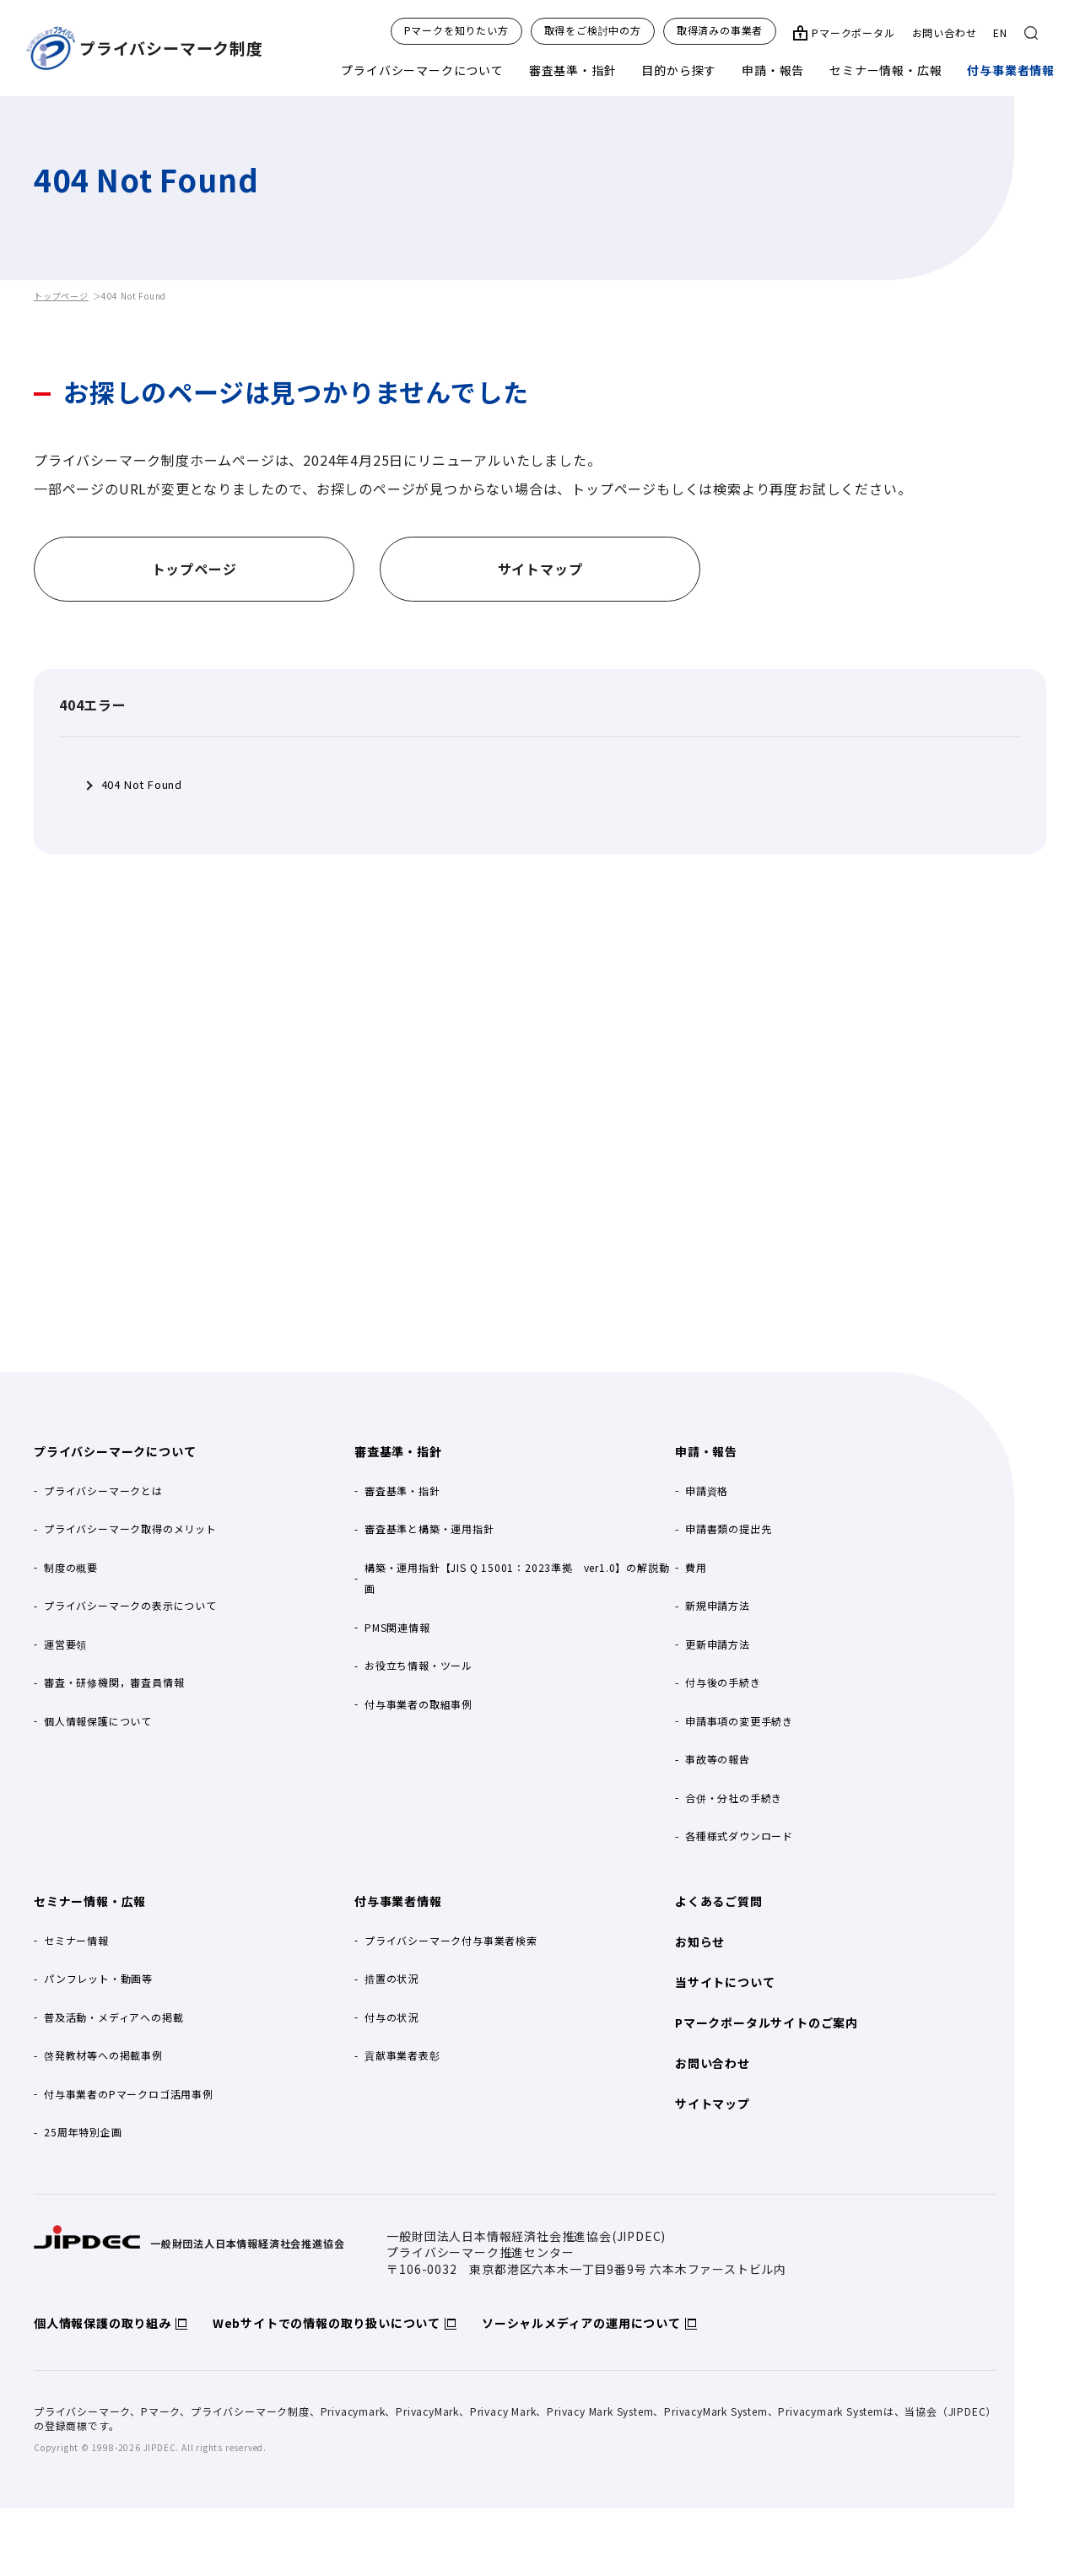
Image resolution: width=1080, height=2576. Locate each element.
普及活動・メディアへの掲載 (113, 2017)
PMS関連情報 (397, 1627)
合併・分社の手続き (733, 1797)
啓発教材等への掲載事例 (103, 2055)
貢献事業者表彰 (402, 2055)
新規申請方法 (717, 1605)
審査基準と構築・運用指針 (429, 1528)
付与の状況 (391, 2017)
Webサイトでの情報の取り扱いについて (326, 2322)
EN (1000, 32)
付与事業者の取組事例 (418, 1704)
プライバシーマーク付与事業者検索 (450, 1940)
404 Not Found (141, 784)
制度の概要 (71, 1567)
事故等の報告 (717, 1759)
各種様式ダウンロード (739, 1835)
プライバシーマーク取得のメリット (130, 1528)
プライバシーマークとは (103, 1490)
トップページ (61, 295)
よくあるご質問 (719, 1901)
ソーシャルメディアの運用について (581, 2322)
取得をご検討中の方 (592, 30)
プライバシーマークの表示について (130, 1605)
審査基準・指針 (573, 70)
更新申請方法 (717, 1644)
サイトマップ (712, 2103)
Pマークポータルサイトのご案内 (766, 2022)
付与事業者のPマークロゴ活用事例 (128, 2094)
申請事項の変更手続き (739, 1721)
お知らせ (700, 1941)
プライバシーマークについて (422, 70)
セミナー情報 (76, 1940)
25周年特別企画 (83, 2132)
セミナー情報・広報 (885, 70)
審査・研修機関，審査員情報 (114, 1682)
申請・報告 (773, 70)
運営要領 (65, 1644)
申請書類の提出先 (728, 1528)
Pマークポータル (853, 33)
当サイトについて (725, 1982)
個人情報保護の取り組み (102, 2322)
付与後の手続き (723, 1682)
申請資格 (706, 1490)
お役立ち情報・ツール (418, 1665)
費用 (696, 1567)
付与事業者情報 (1011, 70)
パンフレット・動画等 (98, 1978)
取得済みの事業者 (720, 30)
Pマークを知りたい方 (456, 30)
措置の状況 (391, 1978)
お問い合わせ (944, 32)
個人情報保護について (98, 1721)
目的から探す (678, 70)
